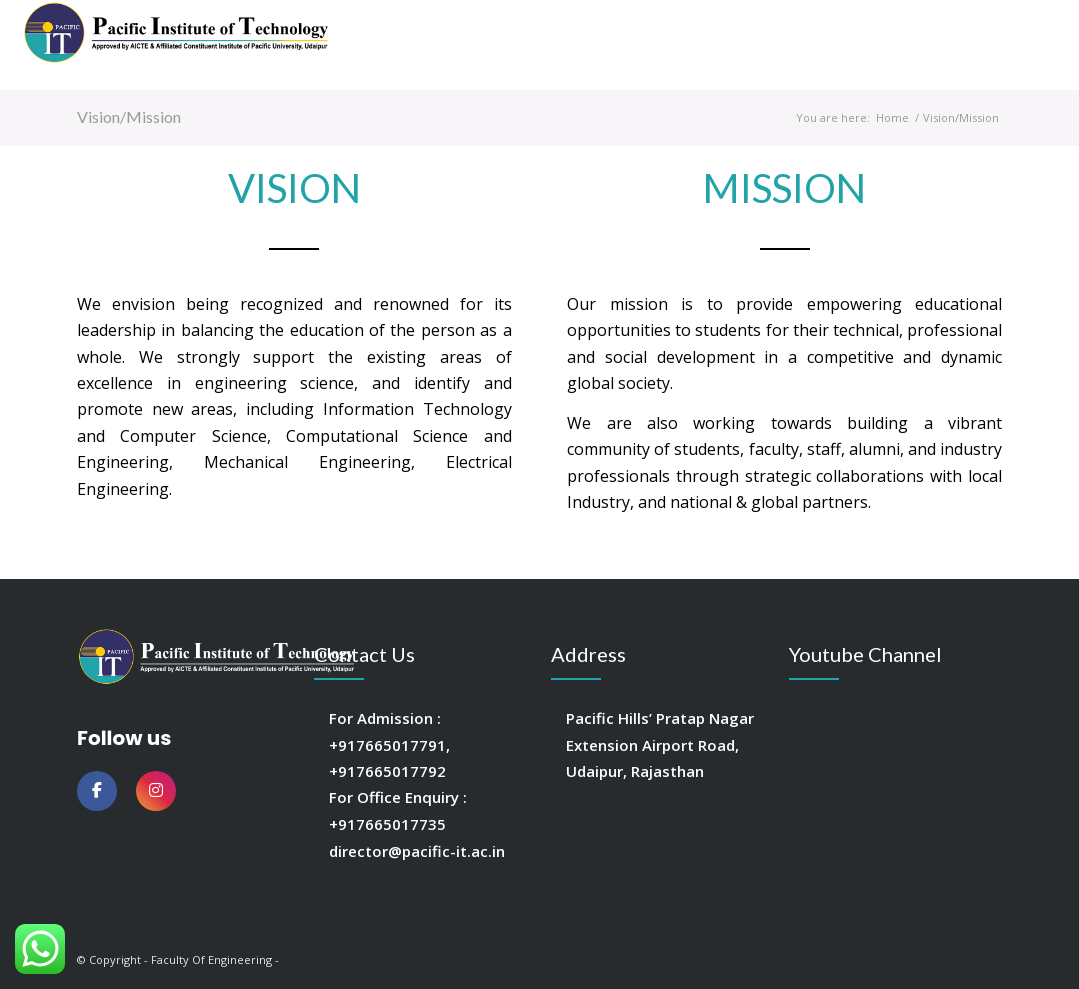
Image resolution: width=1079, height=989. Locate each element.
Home (892, 117)
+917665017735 (387, 824)
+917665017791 (387, 745)
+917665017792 (387, 771)
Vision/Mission (129, 116)
